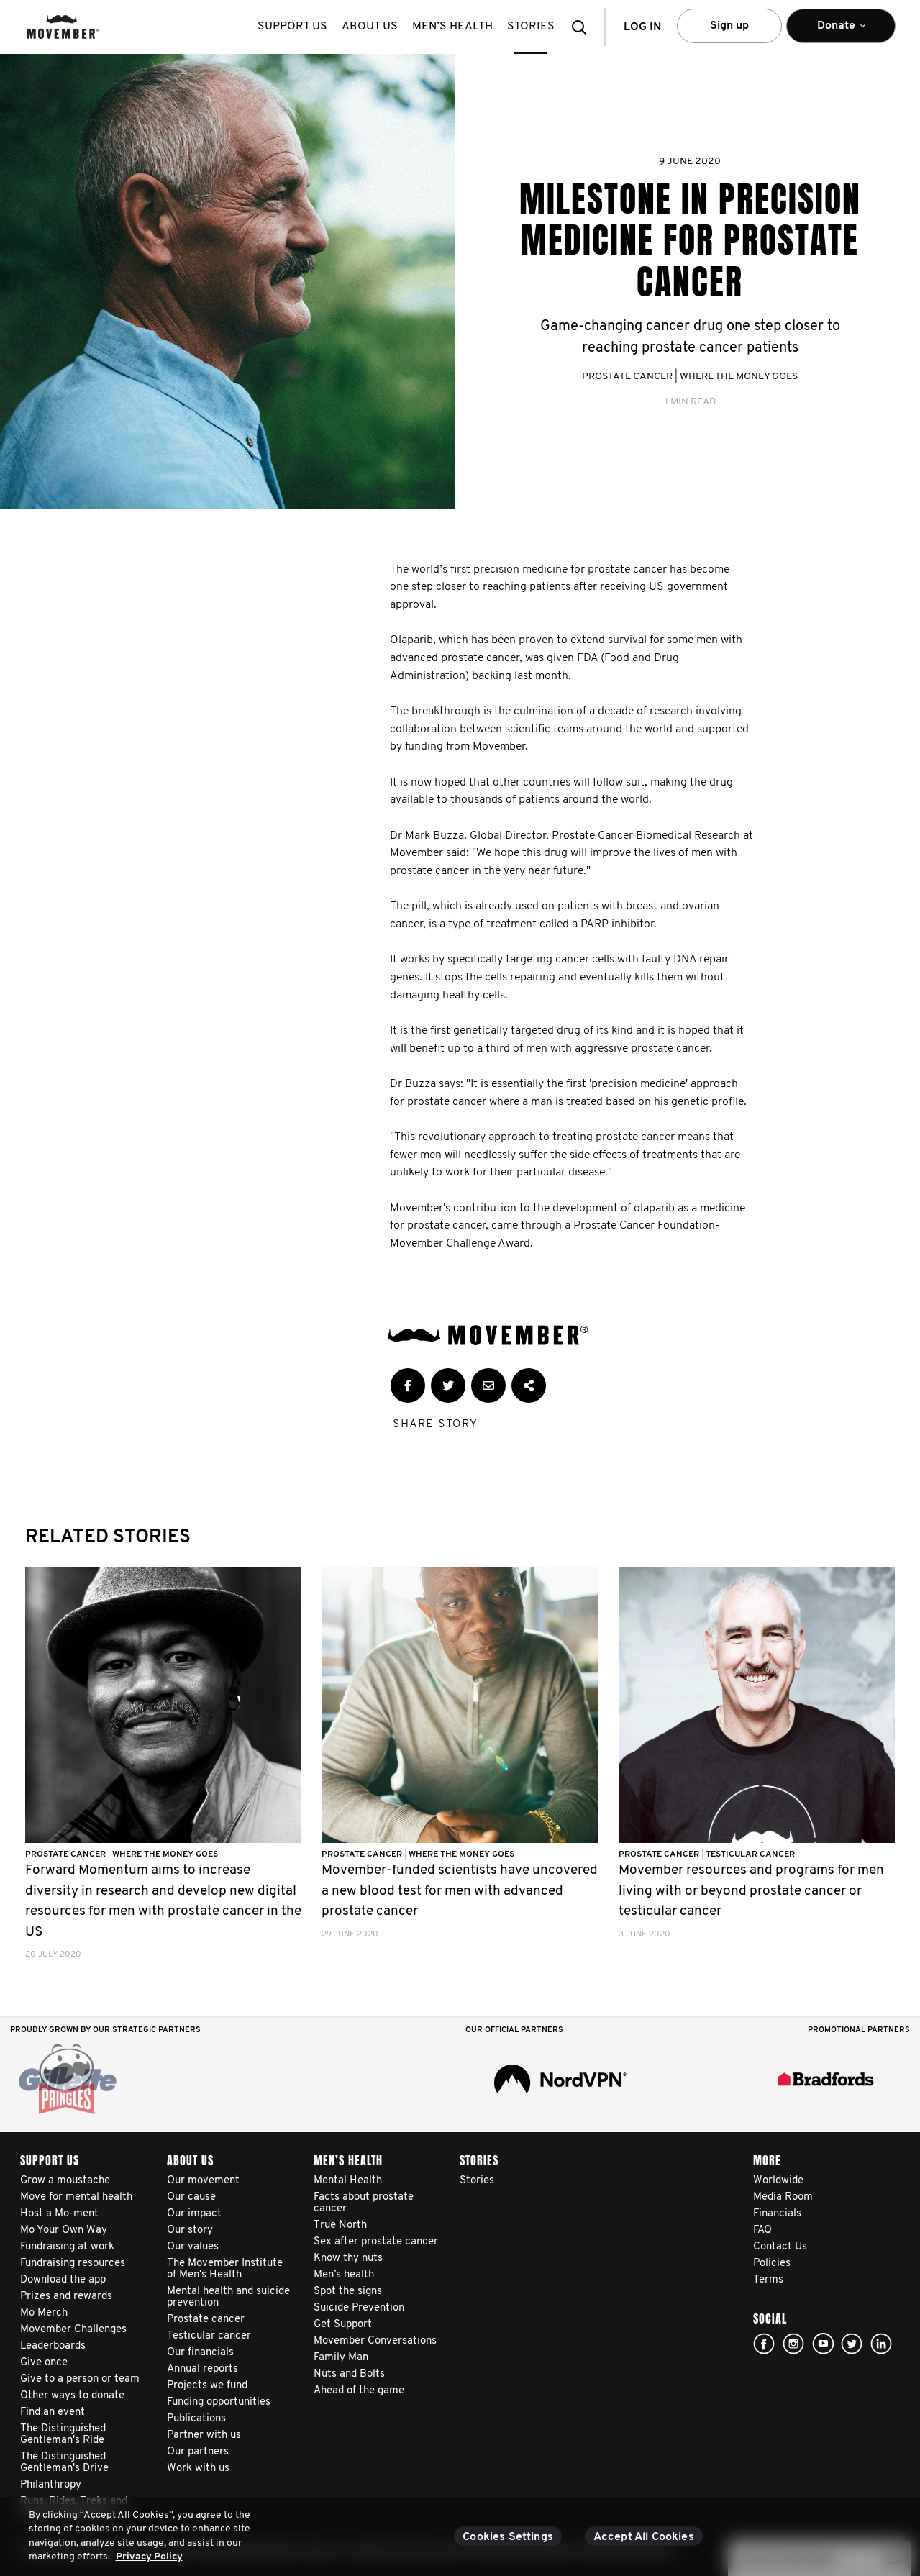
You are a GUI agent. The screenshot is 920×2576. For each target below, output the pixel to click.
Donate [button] (841, 32)
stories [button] (531, 26)
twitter (851, 2343)
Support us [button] (292, 26)
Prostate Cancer (627, 376)
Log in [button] (642, 27)
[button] (583, 27)
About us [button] (370, 26)
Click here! (793, 2343)
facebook (764, 2343)
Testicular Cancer (750, 1854)
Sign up (729, 26)
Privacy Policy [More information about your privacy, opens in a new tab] (149, 2557)
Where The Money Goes (739, 376)
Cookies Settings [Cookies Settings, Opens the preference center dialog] (508, 2537)
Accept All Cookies (643, 2537)
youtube (823, 2343)
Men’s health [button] (452, 26)
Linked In (881, 2343)
